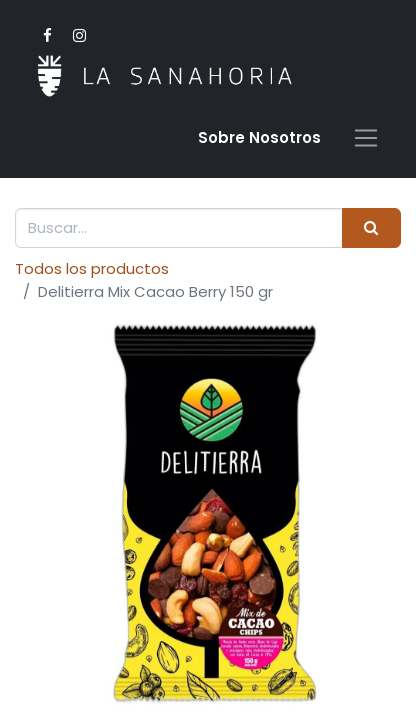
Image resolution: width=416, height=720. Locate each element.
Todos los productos (92, 268)
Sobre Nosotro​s (259, 137)
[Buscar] (371, 228)
